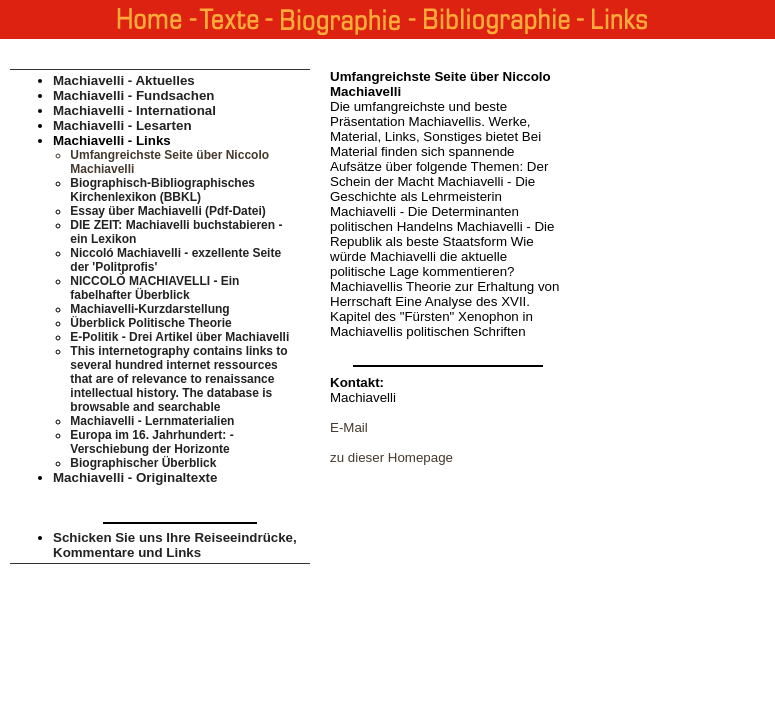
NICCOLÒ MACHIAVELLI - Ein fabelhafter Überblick (154, 288)
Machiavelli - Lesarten (122, 125)
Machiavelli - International (134, 110)
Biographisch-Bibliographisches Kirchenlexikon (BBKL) (162, 190)
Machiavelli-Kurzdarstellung (149, 309)
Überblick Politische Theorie (150, 323)
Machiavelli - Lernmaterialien (152, 421)
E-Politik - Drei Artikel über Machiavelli (179, 337)
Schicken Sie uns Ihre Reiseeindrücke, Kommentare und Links (175, 545)
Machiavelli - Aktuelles (124, 80)
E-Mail (349, 427)
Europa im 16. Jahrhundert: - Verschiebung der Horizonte (151, 442)
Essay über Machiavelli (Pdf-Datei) (167, 211)
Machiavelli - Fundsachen (133, 95)
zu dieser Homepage (391, 457)
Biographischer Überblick (143, 463)
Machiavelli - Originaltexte (135, 477)
